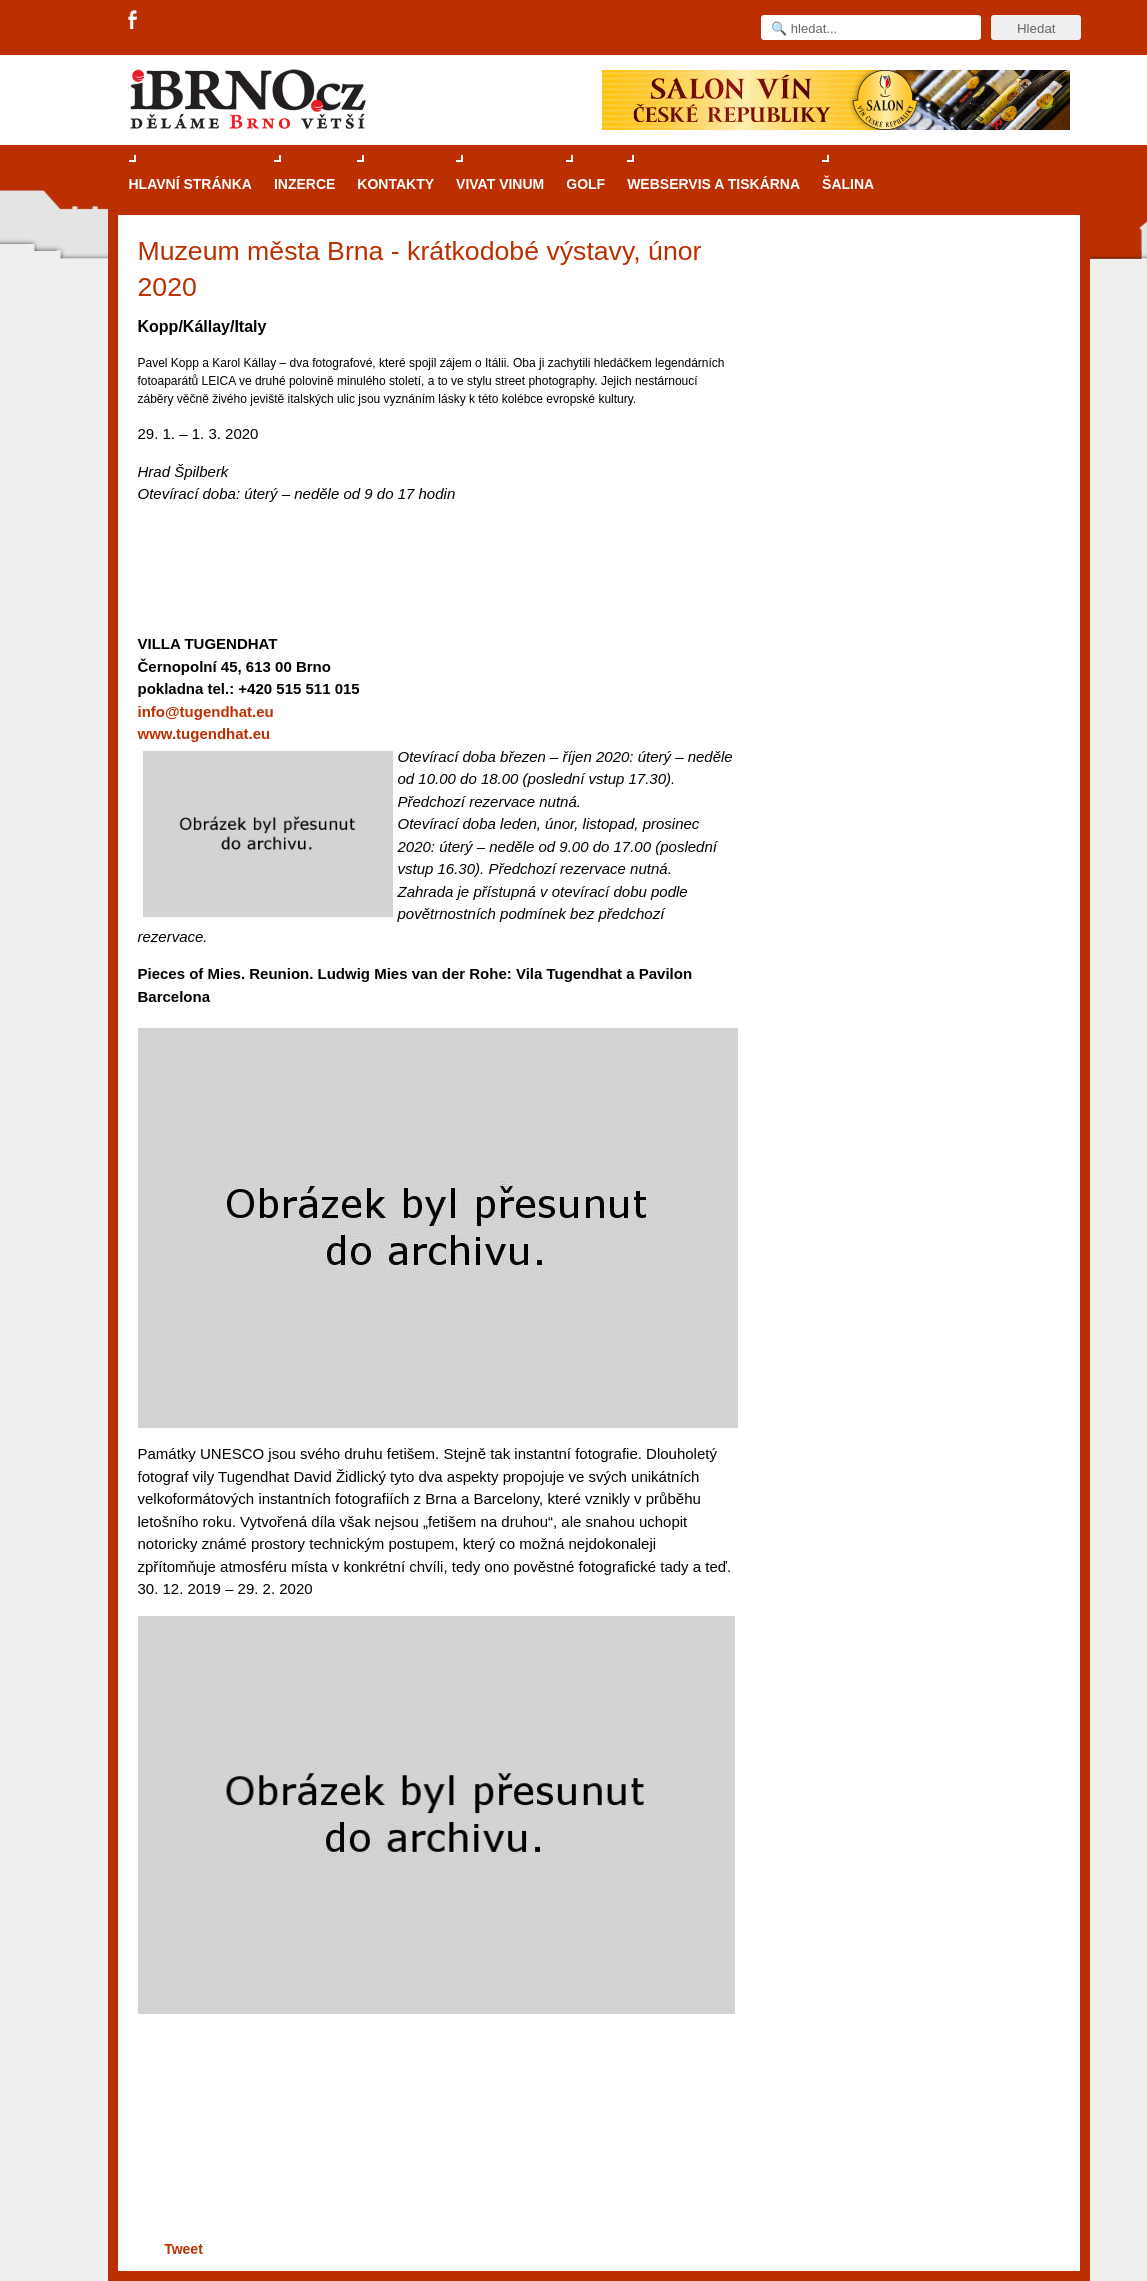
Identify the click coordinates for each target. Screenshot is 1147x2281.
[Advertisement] (433, 2158)
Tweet (183, 2249)
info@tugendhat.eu (206, 711)
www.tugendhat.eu (204, 733)
